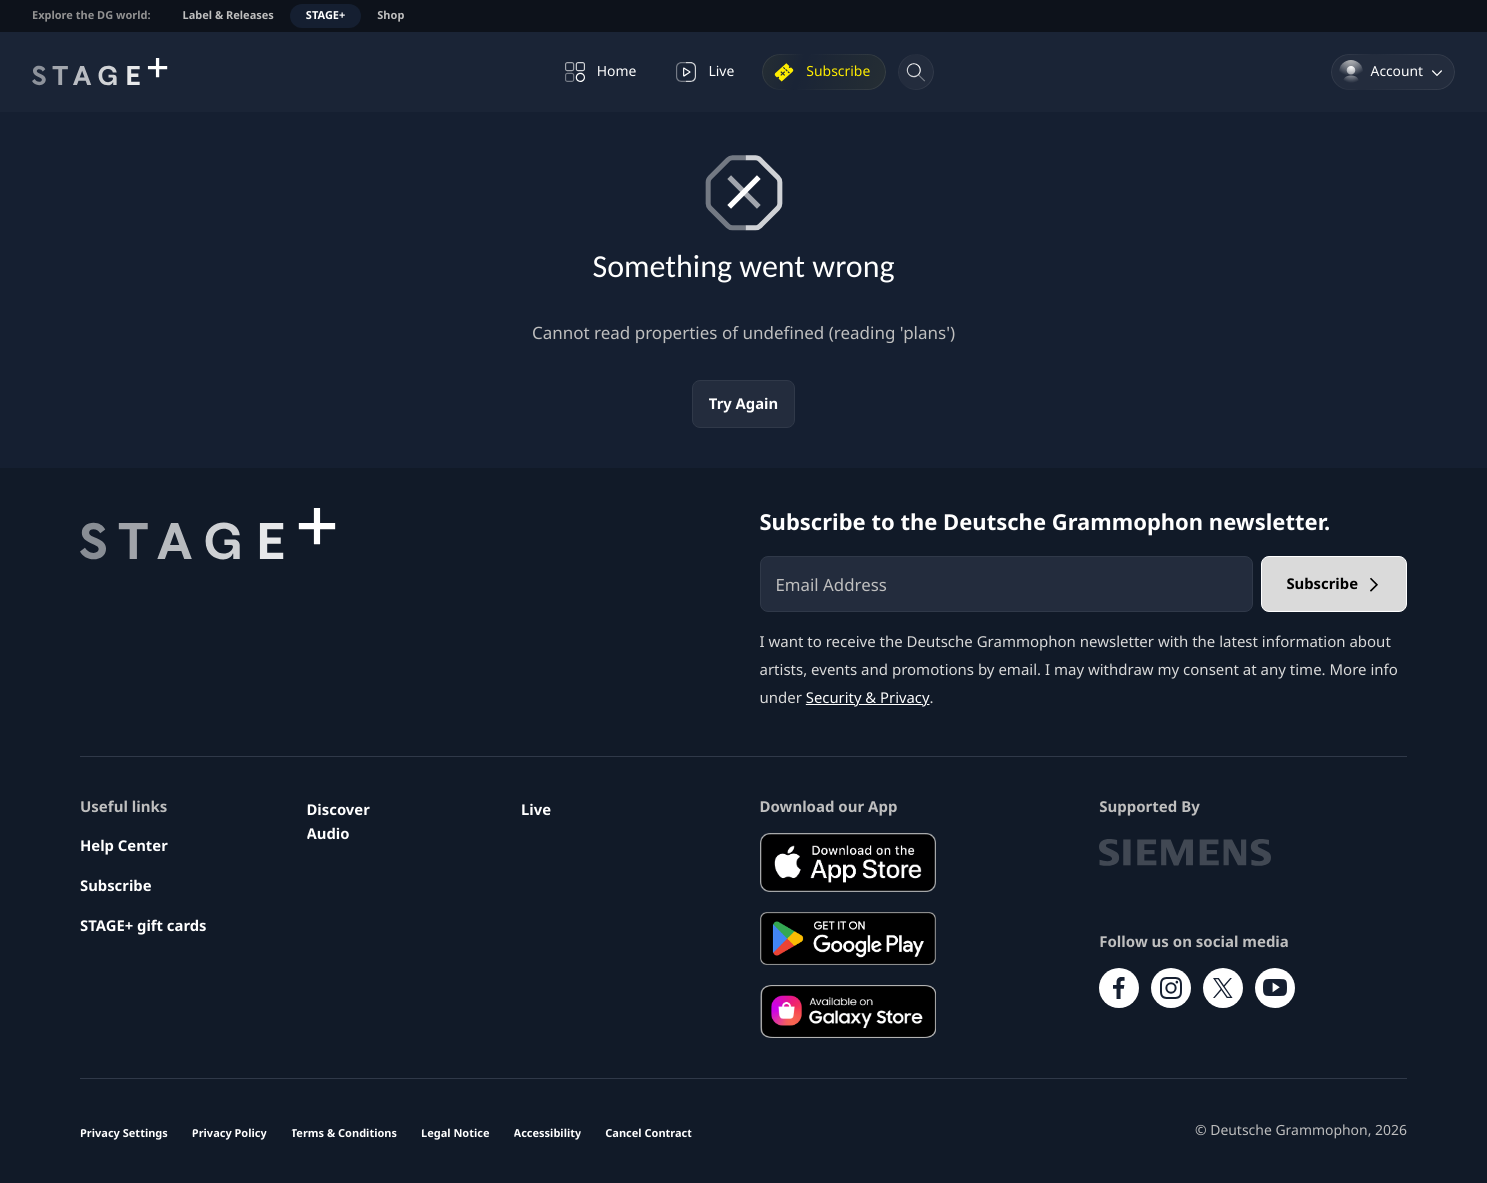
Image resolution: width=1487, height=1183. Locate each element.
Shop (390, 15)
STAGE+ (325, 15)
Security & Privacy (868, 698)
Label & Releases (228, 15)
